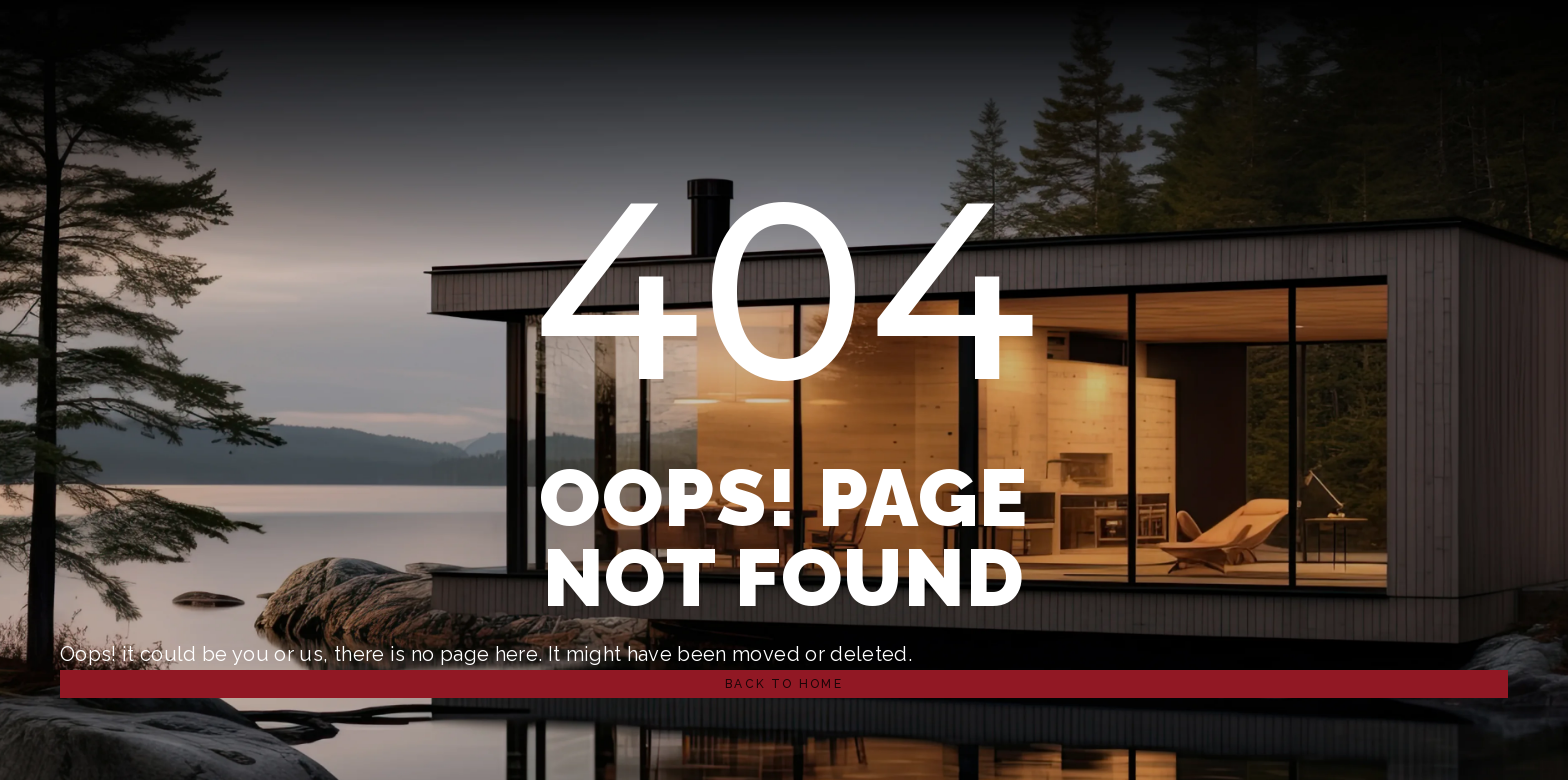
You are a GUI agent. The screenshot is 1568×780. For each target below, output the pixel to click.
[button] (784, 684)
